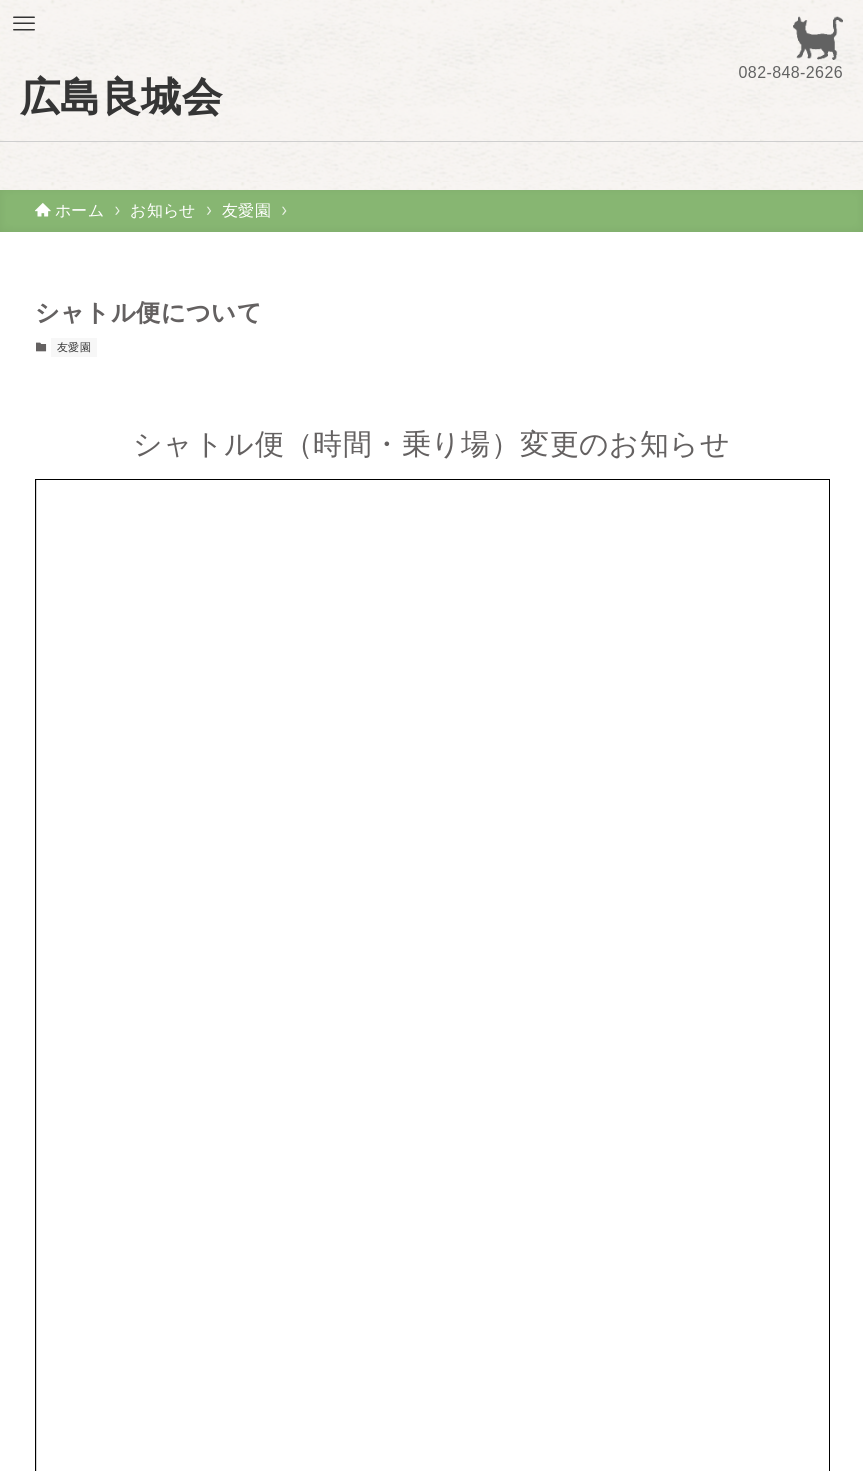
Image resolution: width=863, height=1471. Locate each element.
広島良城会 (121, 97)
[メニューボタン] (24, 24)
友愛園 (74, 347)
